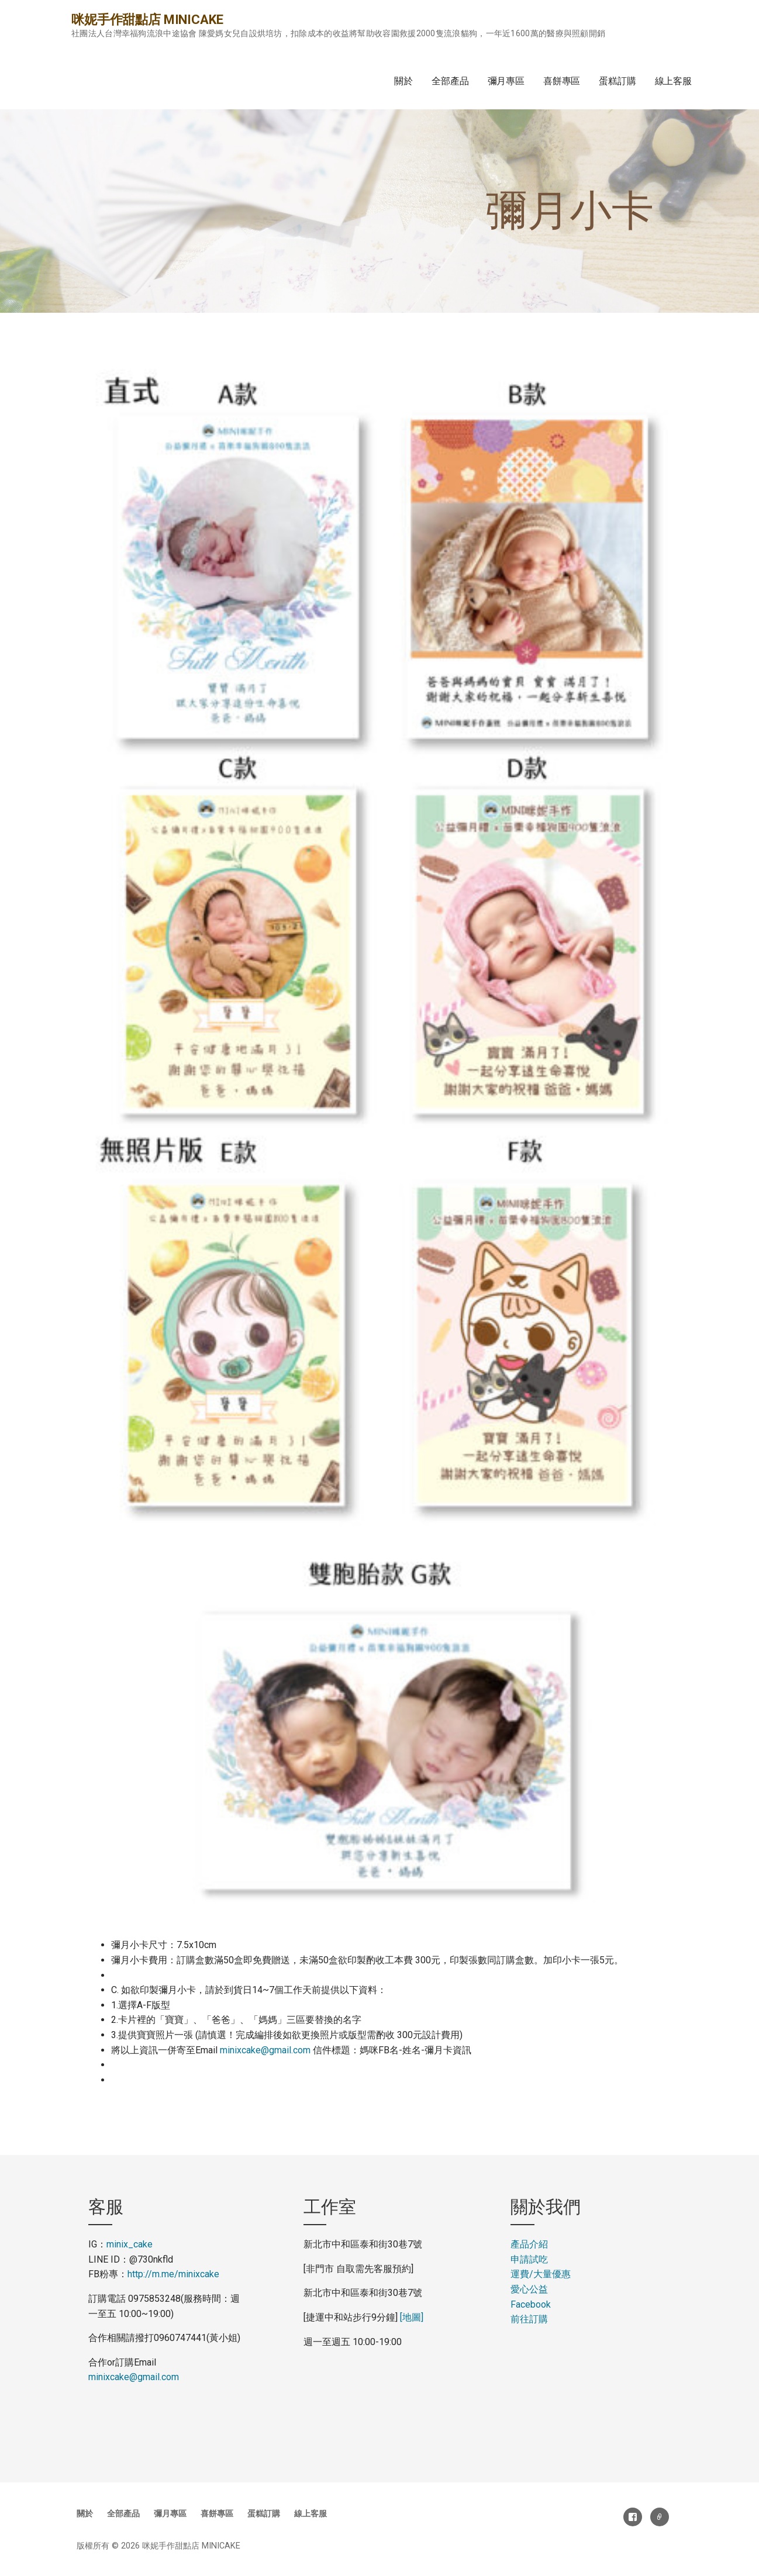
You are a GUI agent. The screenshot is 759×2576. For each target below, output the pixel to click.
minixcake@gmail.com (265, 2050)
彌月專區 (506, 81)
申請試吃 (529, 2259)
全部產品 (450, 81)
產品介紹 (529, 2244)
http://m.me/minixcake (173, 2274)
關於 (403, 81)
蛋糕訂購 (617, 81)
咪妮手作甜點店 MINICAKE (147, 19)
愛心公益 (529, 2289)
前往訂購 (529, 2319)
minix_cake (129, 2244)
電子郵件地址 (659, 2517)
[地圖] (411, 2317)
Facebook (530, 2304)
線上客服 (673, 81)
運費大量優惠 (540, 2274)
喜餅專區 (561, 81)
